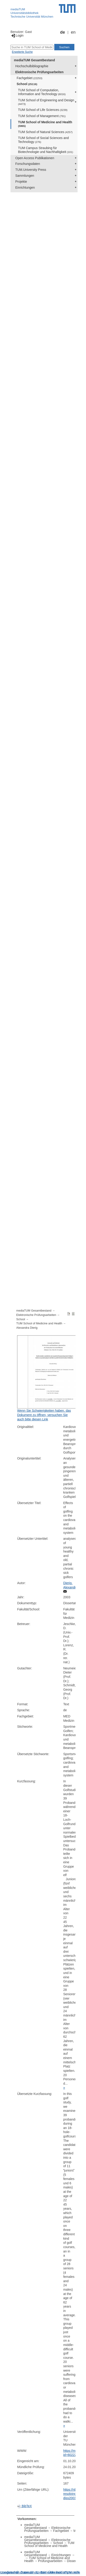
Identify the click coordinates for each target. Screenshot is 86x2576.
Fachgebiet (29, 78)
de (62, 32)
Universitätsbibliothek (24, 13)
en (73, 32)
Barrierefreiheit (51, 2572)
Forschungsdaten (27, 164)
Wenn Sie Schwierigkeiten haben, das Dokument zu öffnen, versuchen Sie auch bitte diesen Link (44, 1415)
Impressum (71, 2572)
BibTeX (24, 2506)
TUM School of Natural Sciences (45, 132)
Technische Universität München (31, 16)
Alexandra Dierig (26, 1327)
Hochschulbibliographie (31, 66)
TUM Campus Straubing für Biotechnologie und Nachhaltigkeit (45, 150)
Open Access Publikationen (34, 158)
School (27, 84)
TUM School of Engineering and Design (46, 101)
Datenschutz (30, 2572)
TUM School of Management (42, 116)
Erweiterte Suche (22, 52)
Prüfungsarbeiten (50, 2561)
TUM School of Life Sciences (43, 110)
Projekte (21, 181)
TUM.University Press (30, 169)
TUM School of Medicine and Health (45, 123)
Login (16, 35)
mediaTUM (17, 9)
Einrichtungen (25, 187)
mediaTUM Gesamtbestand (34, 60)
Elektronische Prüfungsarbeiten (39, 72)
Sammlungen (24, 175)
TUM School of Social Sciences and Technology (43, 140)
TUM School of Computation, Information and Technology (42, 92)
